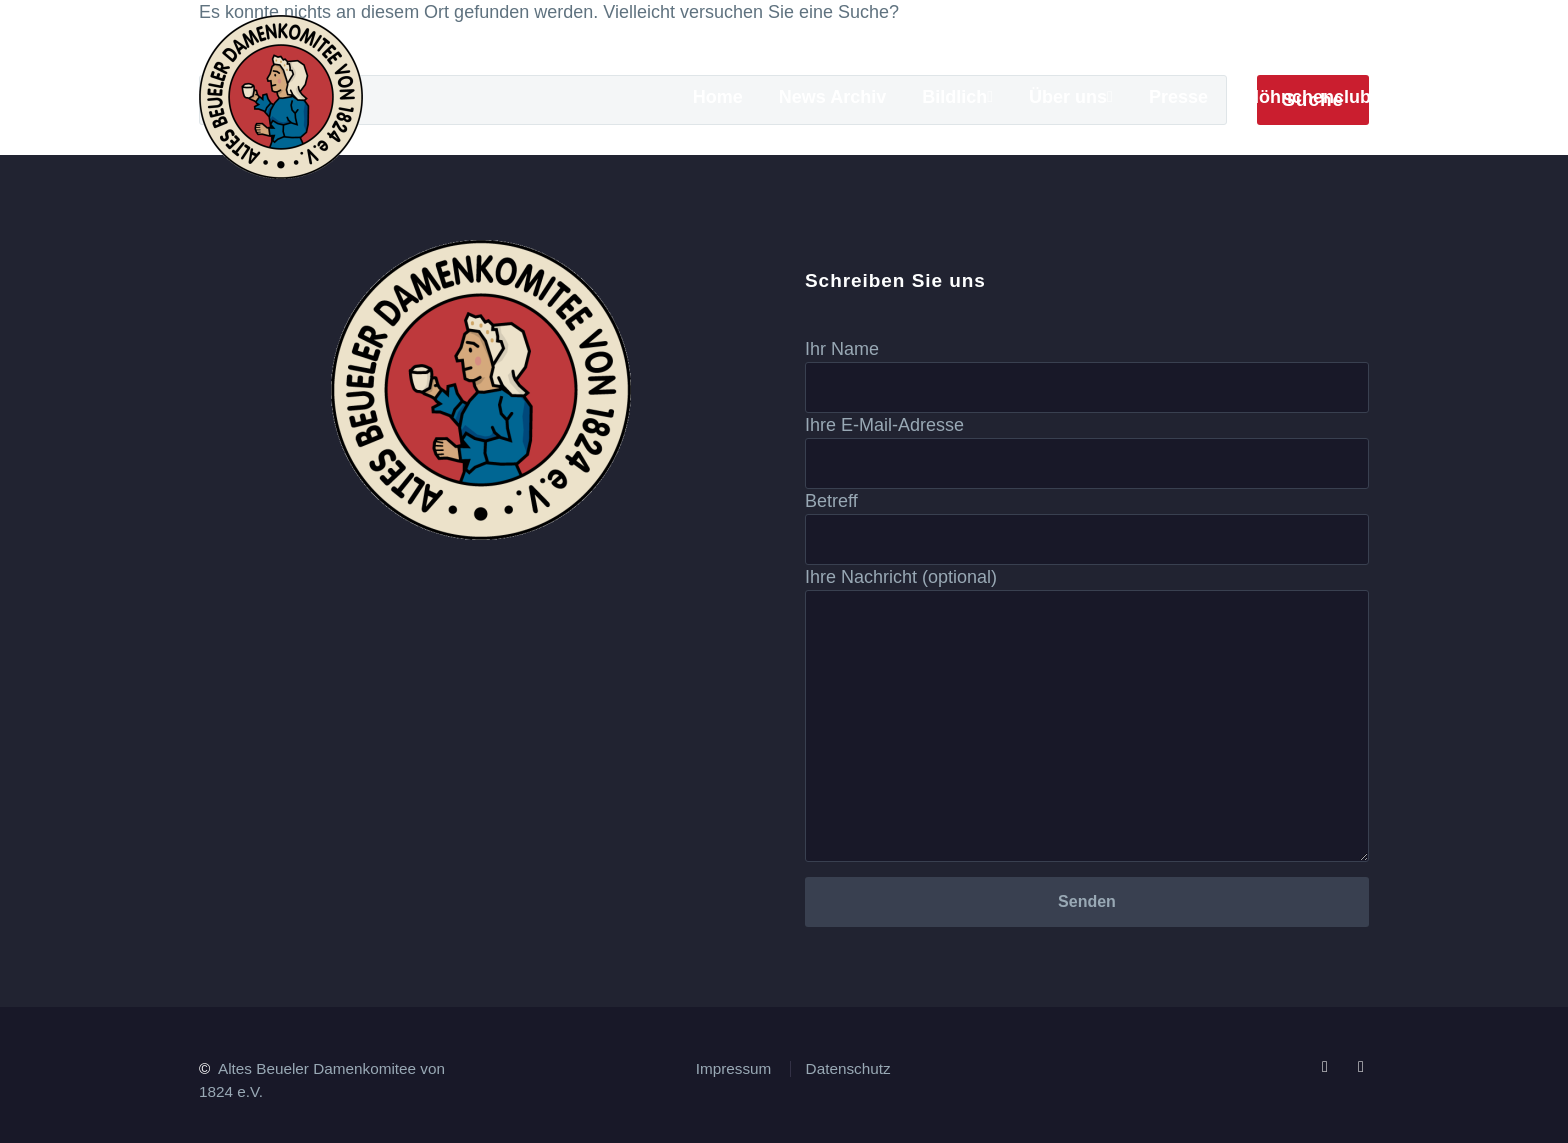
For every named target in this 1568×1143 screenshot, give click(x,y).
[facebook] (1325, 1067)
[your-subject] (1087, 539)
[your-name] (1087, 387)
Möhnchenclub (1307, 97)
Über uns (1068, 97)
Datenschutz (848, 1068)
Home (718, 97)
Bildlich (954, 97)
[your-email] (1087, 463)
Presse (1178, 97)
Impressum (734, 1068)
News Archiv (832, 97)
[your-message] (1087, 726)
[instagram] (1361, 1067)
